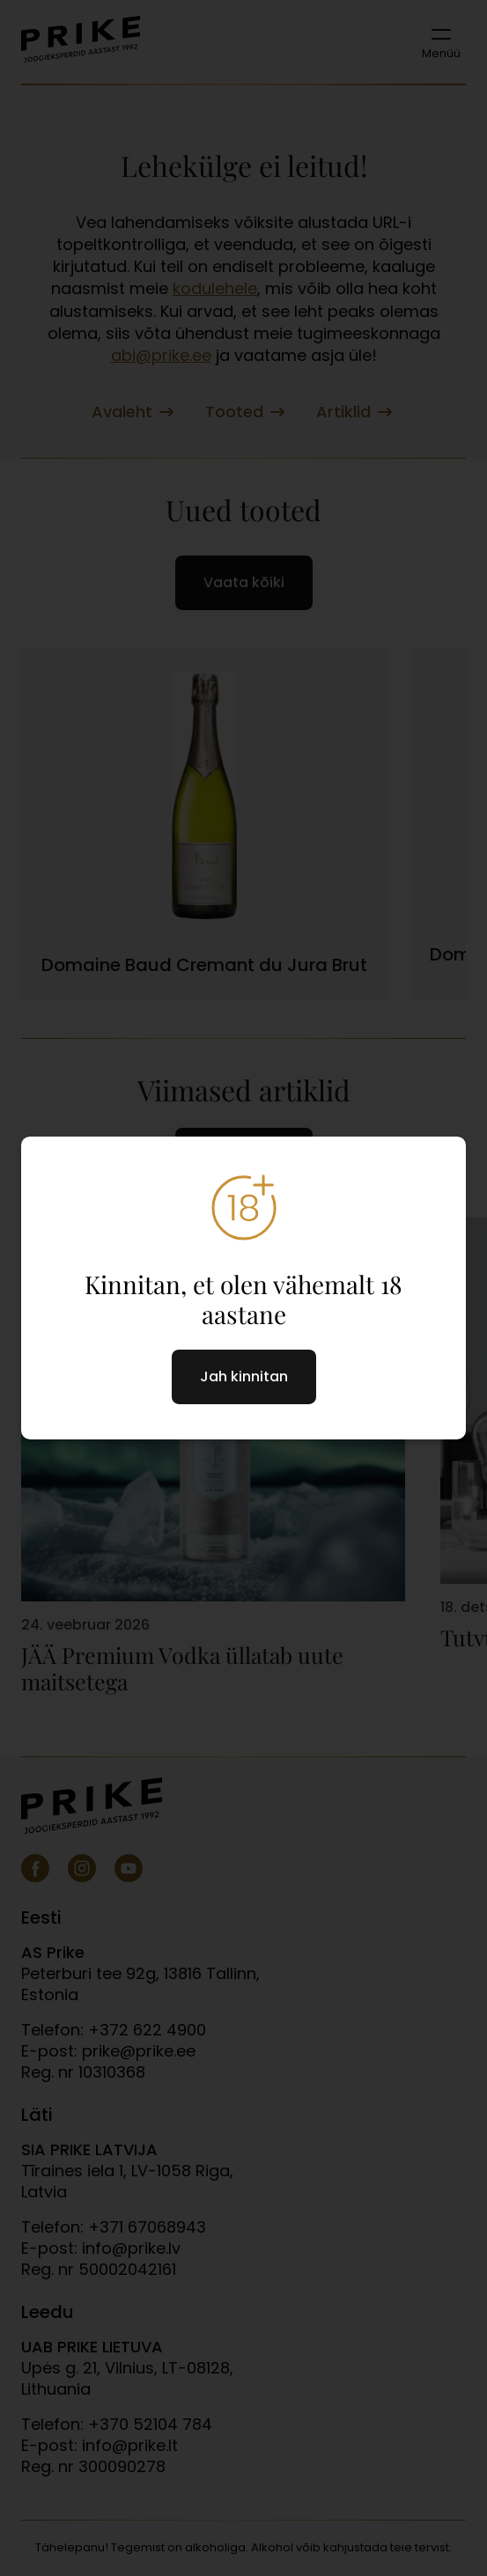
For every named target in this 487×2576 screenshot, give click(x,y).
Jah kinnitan (244, 1376)
